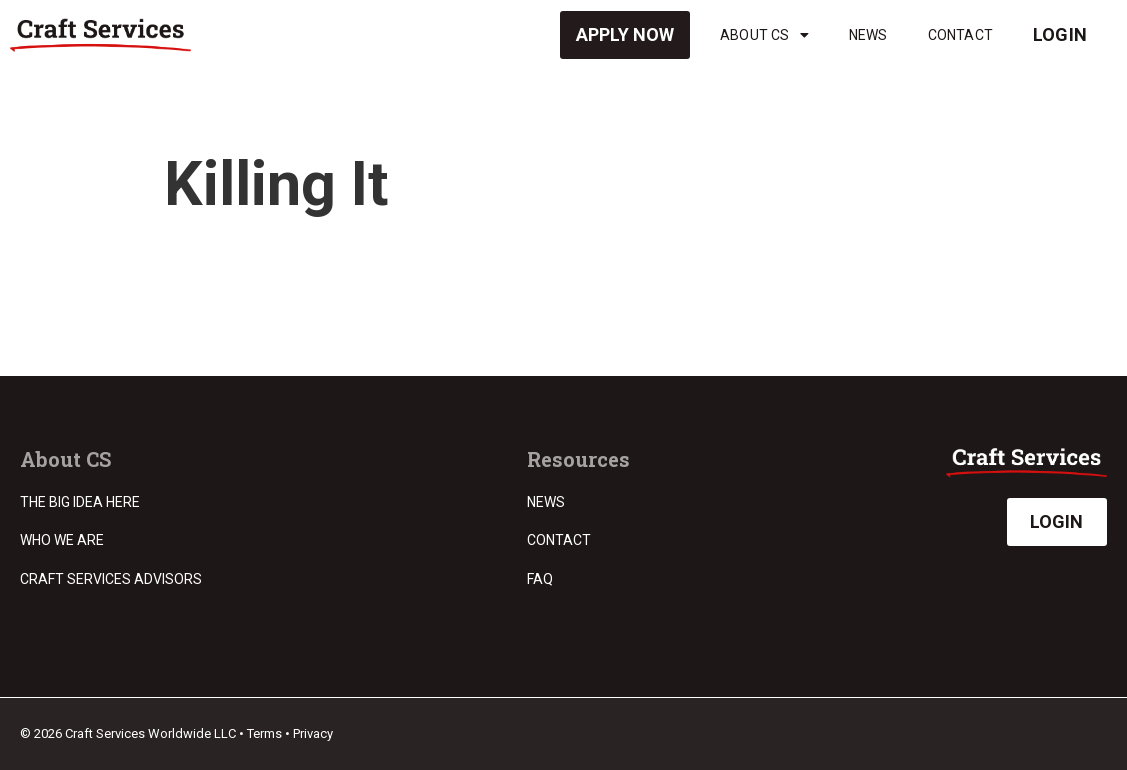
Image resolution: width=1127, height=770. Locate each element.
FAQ (540, 579)
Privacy (313, 733)
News (868, 35)
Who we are (62, 540)
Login (1060, 34)
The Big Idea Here (80, 502)
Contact (960, 35)
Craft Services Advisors (111, 579)
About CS (764, 35)
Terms (264, 733)
